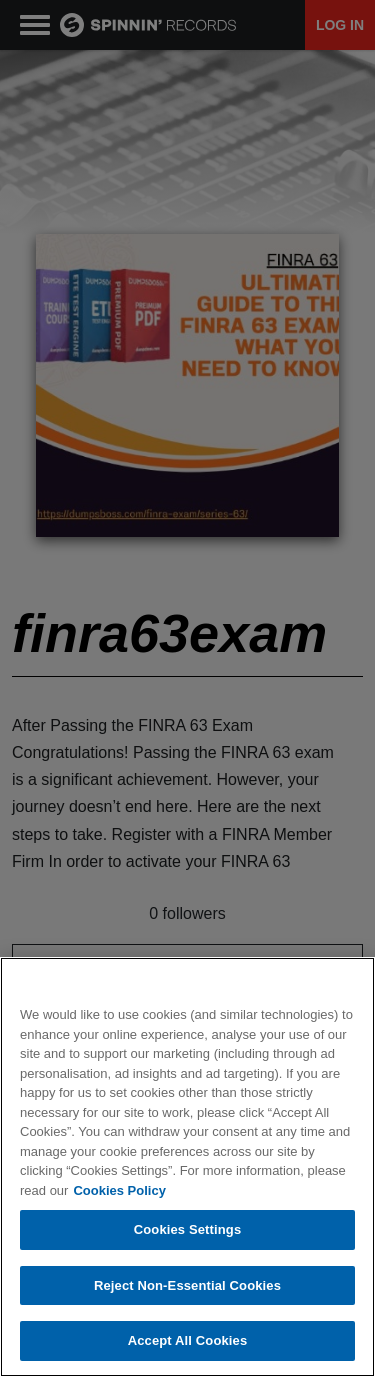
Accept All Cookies (188, 1340)
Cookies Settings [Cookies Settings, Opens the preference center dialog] (188, 1229)
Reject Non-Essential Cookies (187, 1285)
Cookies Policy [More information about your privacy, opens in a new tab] (119, 1190)
